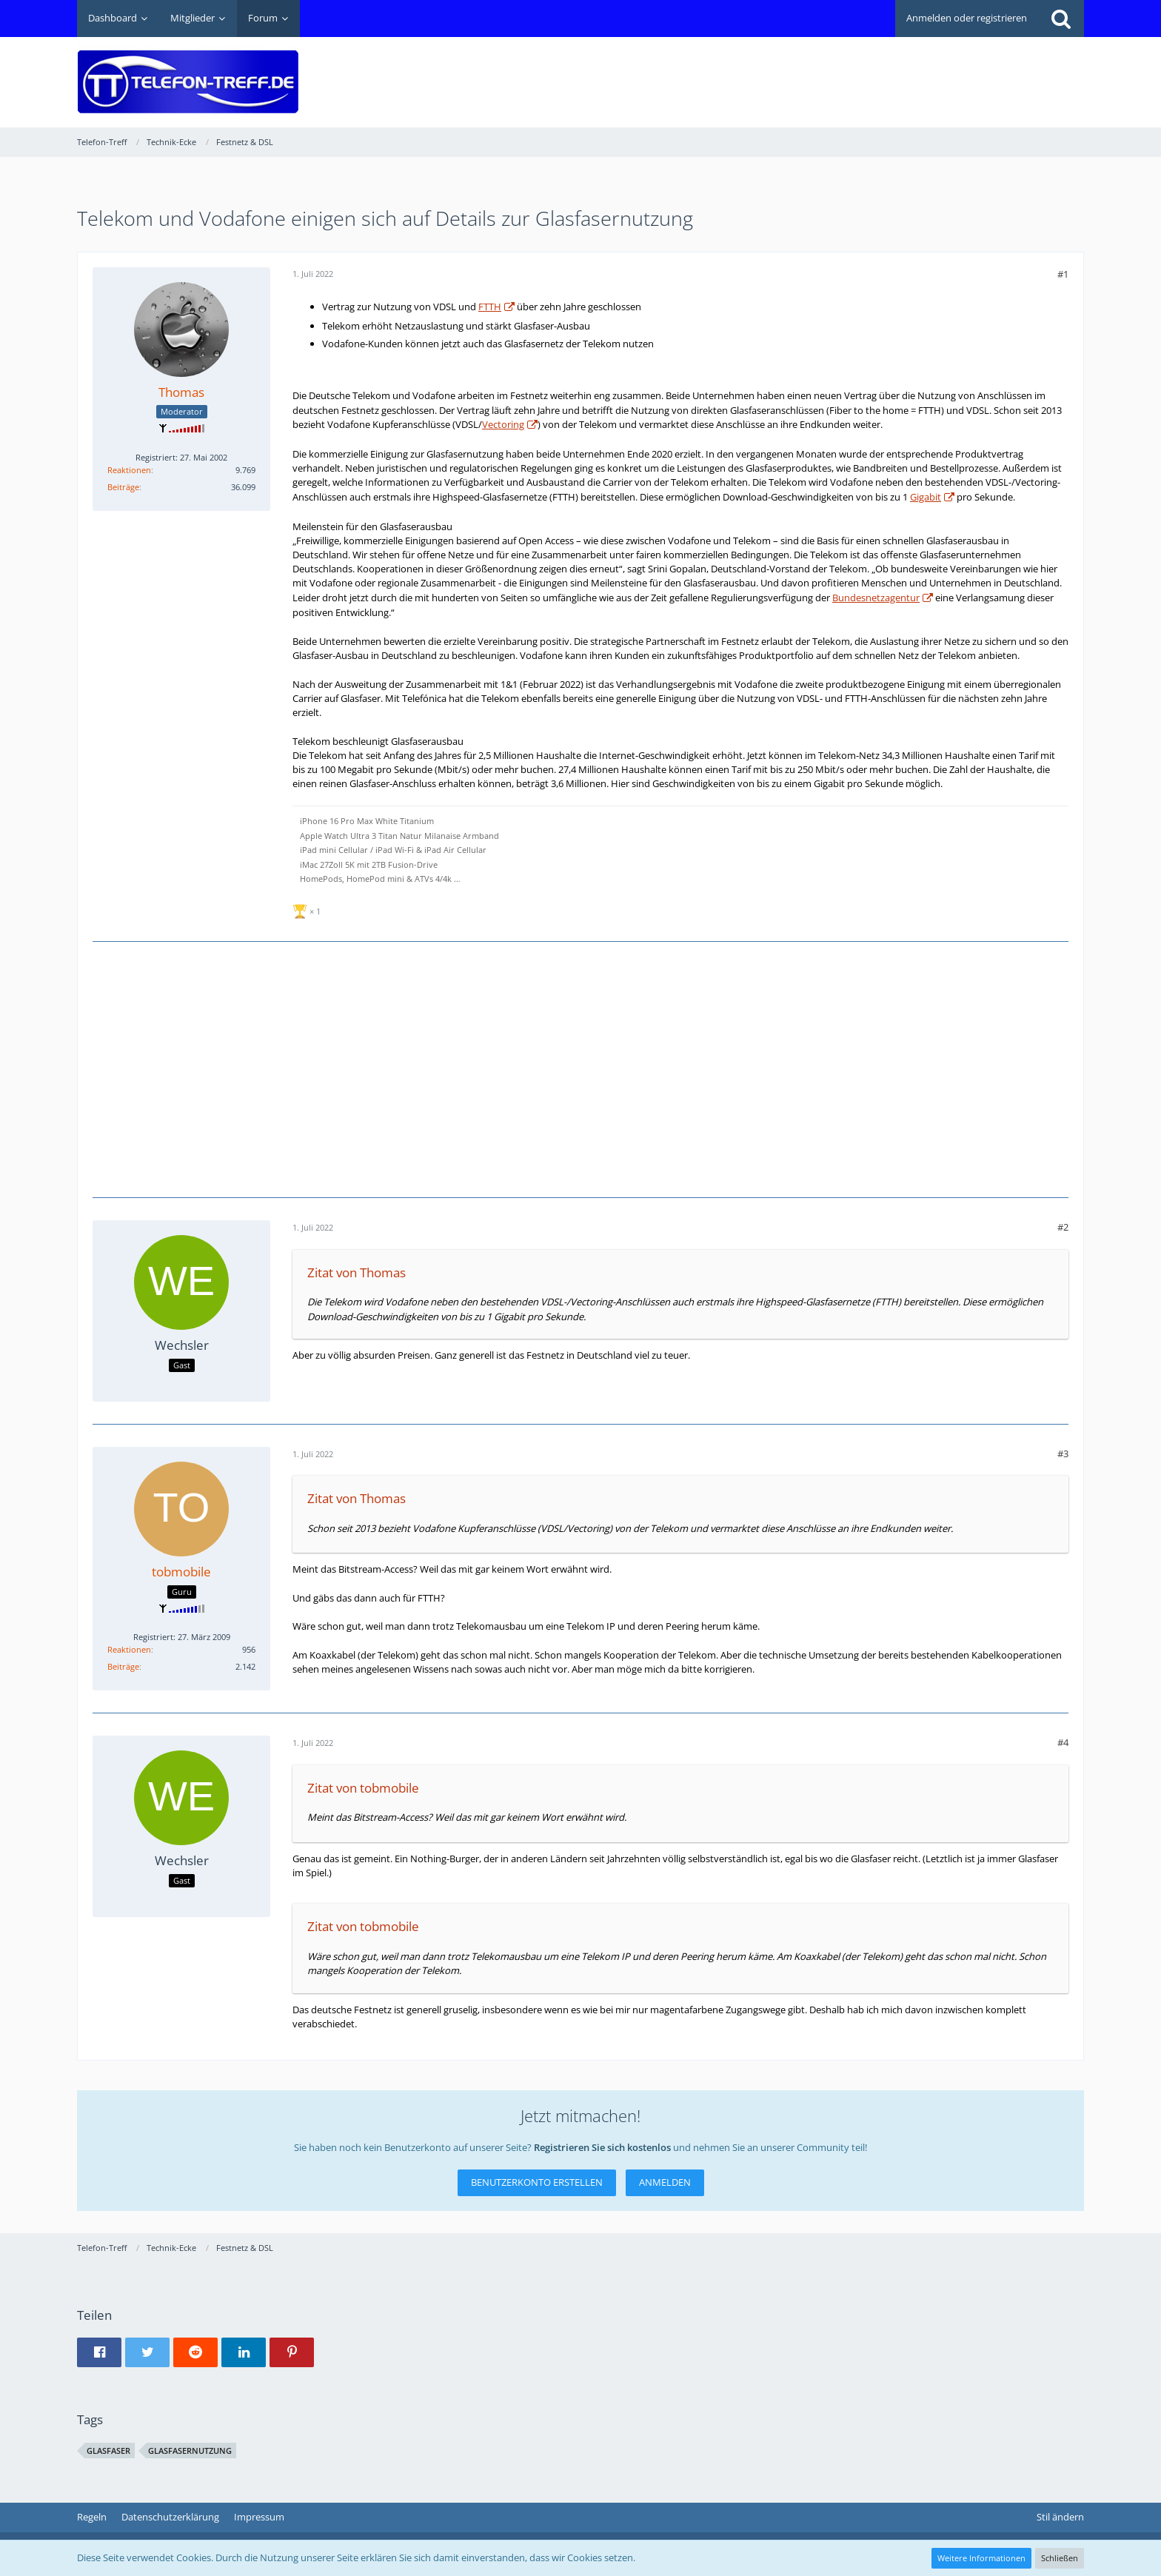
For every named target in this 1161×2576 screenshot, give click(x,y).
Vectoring (503, 424)
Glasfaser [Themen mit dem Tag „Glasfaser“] (108, 2450)
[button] (99, 2352)
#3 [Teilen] (1062, 1453)
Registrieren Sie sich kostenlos (602, 2147)
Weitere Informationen (981, 2557)
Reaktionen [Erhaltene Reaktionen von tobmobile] (129, 1649)
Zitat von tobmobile (363, 1787)
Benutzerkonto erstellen (537, 2182)
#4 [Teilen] (1062, 1742)
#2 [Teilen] (1062, 1227)
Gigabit (925, 497)
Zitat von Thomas (356, 1272)
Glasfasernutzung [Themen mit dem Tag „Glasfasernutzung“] (190, 2450)
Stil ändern (1060, 2516)
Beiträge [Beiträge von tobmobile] (123, 1666)
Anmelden (665, 2182)
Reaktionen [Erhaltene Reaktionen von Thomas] (129, 469)
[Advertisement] (814, 71)
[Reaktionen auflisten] (308, 909)
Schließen (1059, 2557)
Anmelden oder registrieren (966, 17)
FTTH (489, 306)
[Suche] (1061, 18)
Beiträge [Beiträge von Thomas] (123, 486)
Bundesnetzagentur (876, 597)
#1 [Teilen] (1062, 274)
